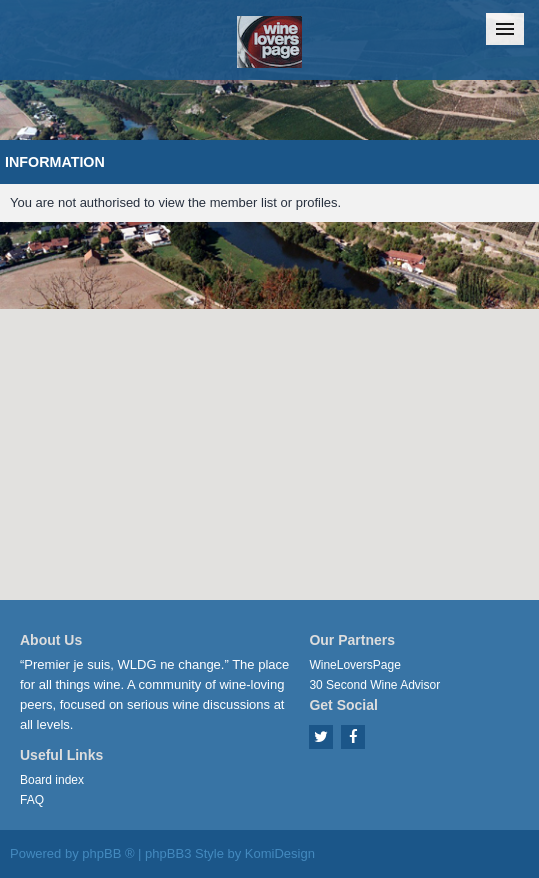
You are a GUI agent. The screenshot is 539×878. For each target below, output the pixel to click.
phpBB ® (108, 853)
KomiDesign (280, 853)
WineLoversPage (354, 665)
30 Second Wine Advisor (374, 685)
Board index (52, 780)
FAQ (32, 800)
